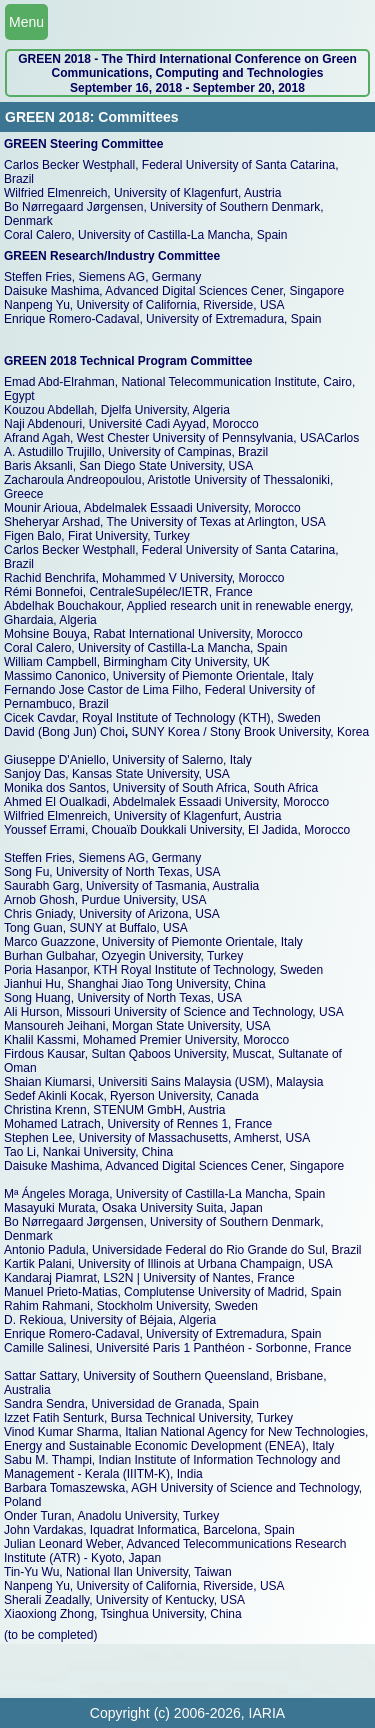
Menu (26, 22)
